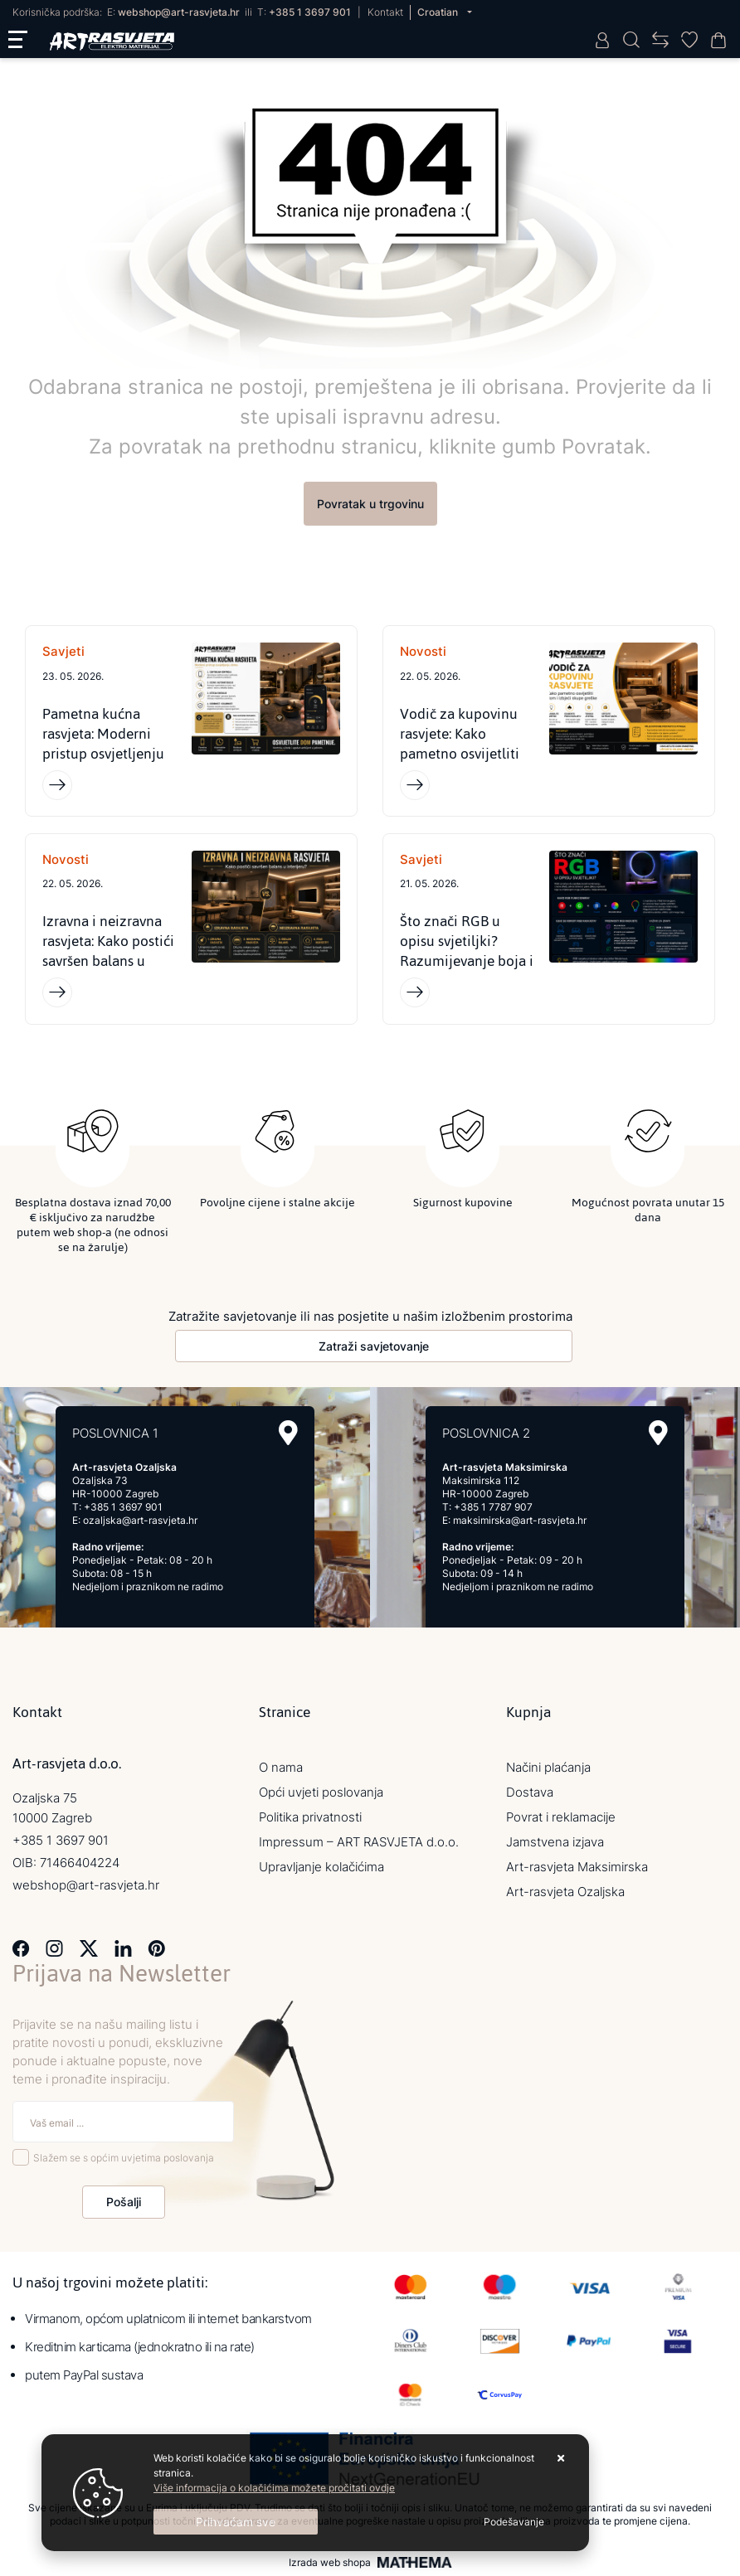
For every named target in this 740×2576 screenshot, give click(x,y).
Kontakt (385, 12)
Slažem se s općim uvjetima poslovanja (123, 2158)
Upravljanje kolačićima (321, 1867)
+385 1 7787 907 (493, 1507)
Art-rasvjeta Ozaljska (565, 1892)
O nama (281, 1768)
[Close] (235, 2522)
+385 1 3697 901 (310, 12)
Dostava (529, 1793)
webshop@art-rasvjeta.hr (179, 12)
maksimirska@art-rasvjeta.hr (520, 1521)
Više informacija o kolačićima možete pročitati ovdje (274, 2487)
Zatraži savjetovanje (374, 1347)
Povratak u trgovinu (370, 504)
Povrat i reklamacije (561, 1818)
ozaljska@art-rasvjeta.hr (140, 1521)
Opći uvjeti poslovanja (321, 1793)
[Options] (514, 2522)
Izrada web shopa (330, 2563)
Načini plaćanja (548, 1768)
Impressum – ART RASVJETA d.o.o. (359, 1843)
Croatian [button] (438, 12)
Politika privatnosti (310, 1818)
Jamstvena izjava (555, 1843)
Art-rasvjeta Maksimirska (577, 1867)
